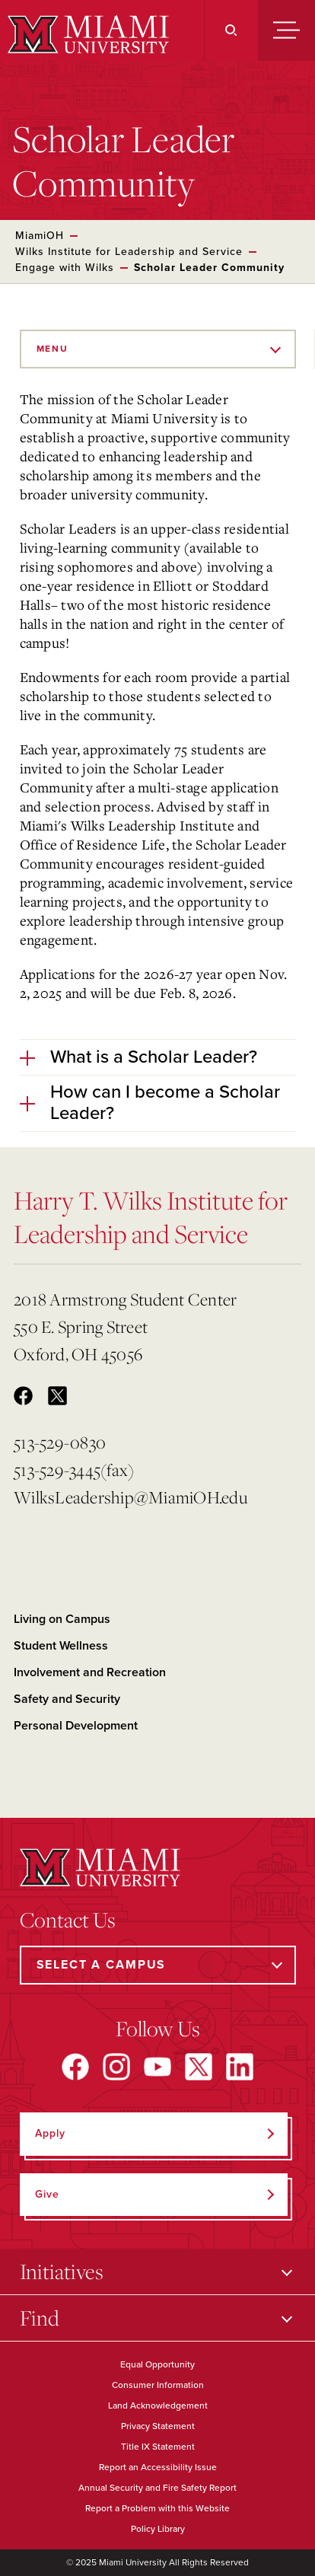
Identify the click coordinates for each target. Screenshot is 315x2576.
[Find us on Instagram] (116, 2067)
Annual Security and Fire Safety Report (157, 2487)
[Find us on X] (198, 2067)
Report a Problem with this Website (157, 2508)
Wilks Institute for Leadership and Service (129, 251)
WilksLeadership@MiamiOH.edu (130, 1497)
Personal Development (76, 1725)
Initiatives (61, 2271)
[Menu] (286, 30)
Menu (52, 348)
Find (39, 2317)
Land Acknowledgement (158, 2405)
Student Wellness (61, 1645)
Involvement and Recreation (90, 1672)
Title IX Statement (158, 2446)
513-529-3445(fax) (74, 1470)
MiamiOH (39, 235)
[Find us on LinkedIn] (239, 2067)
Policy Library (158, 2528)
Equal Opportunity (157, 2364)
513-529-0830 (60, 1442)
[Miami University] (86, 34)
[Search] (231, 30)
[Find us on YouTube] (157, 2067)
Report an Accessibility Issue (158, 2467)
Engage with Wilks (64, 267)
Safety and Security (67, 1699)
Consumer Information (158, 2385)
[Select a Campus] (158, 1965)
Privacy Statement (158, 2426)
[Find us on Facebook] (75, 2067)
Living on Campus (62, 1619)
